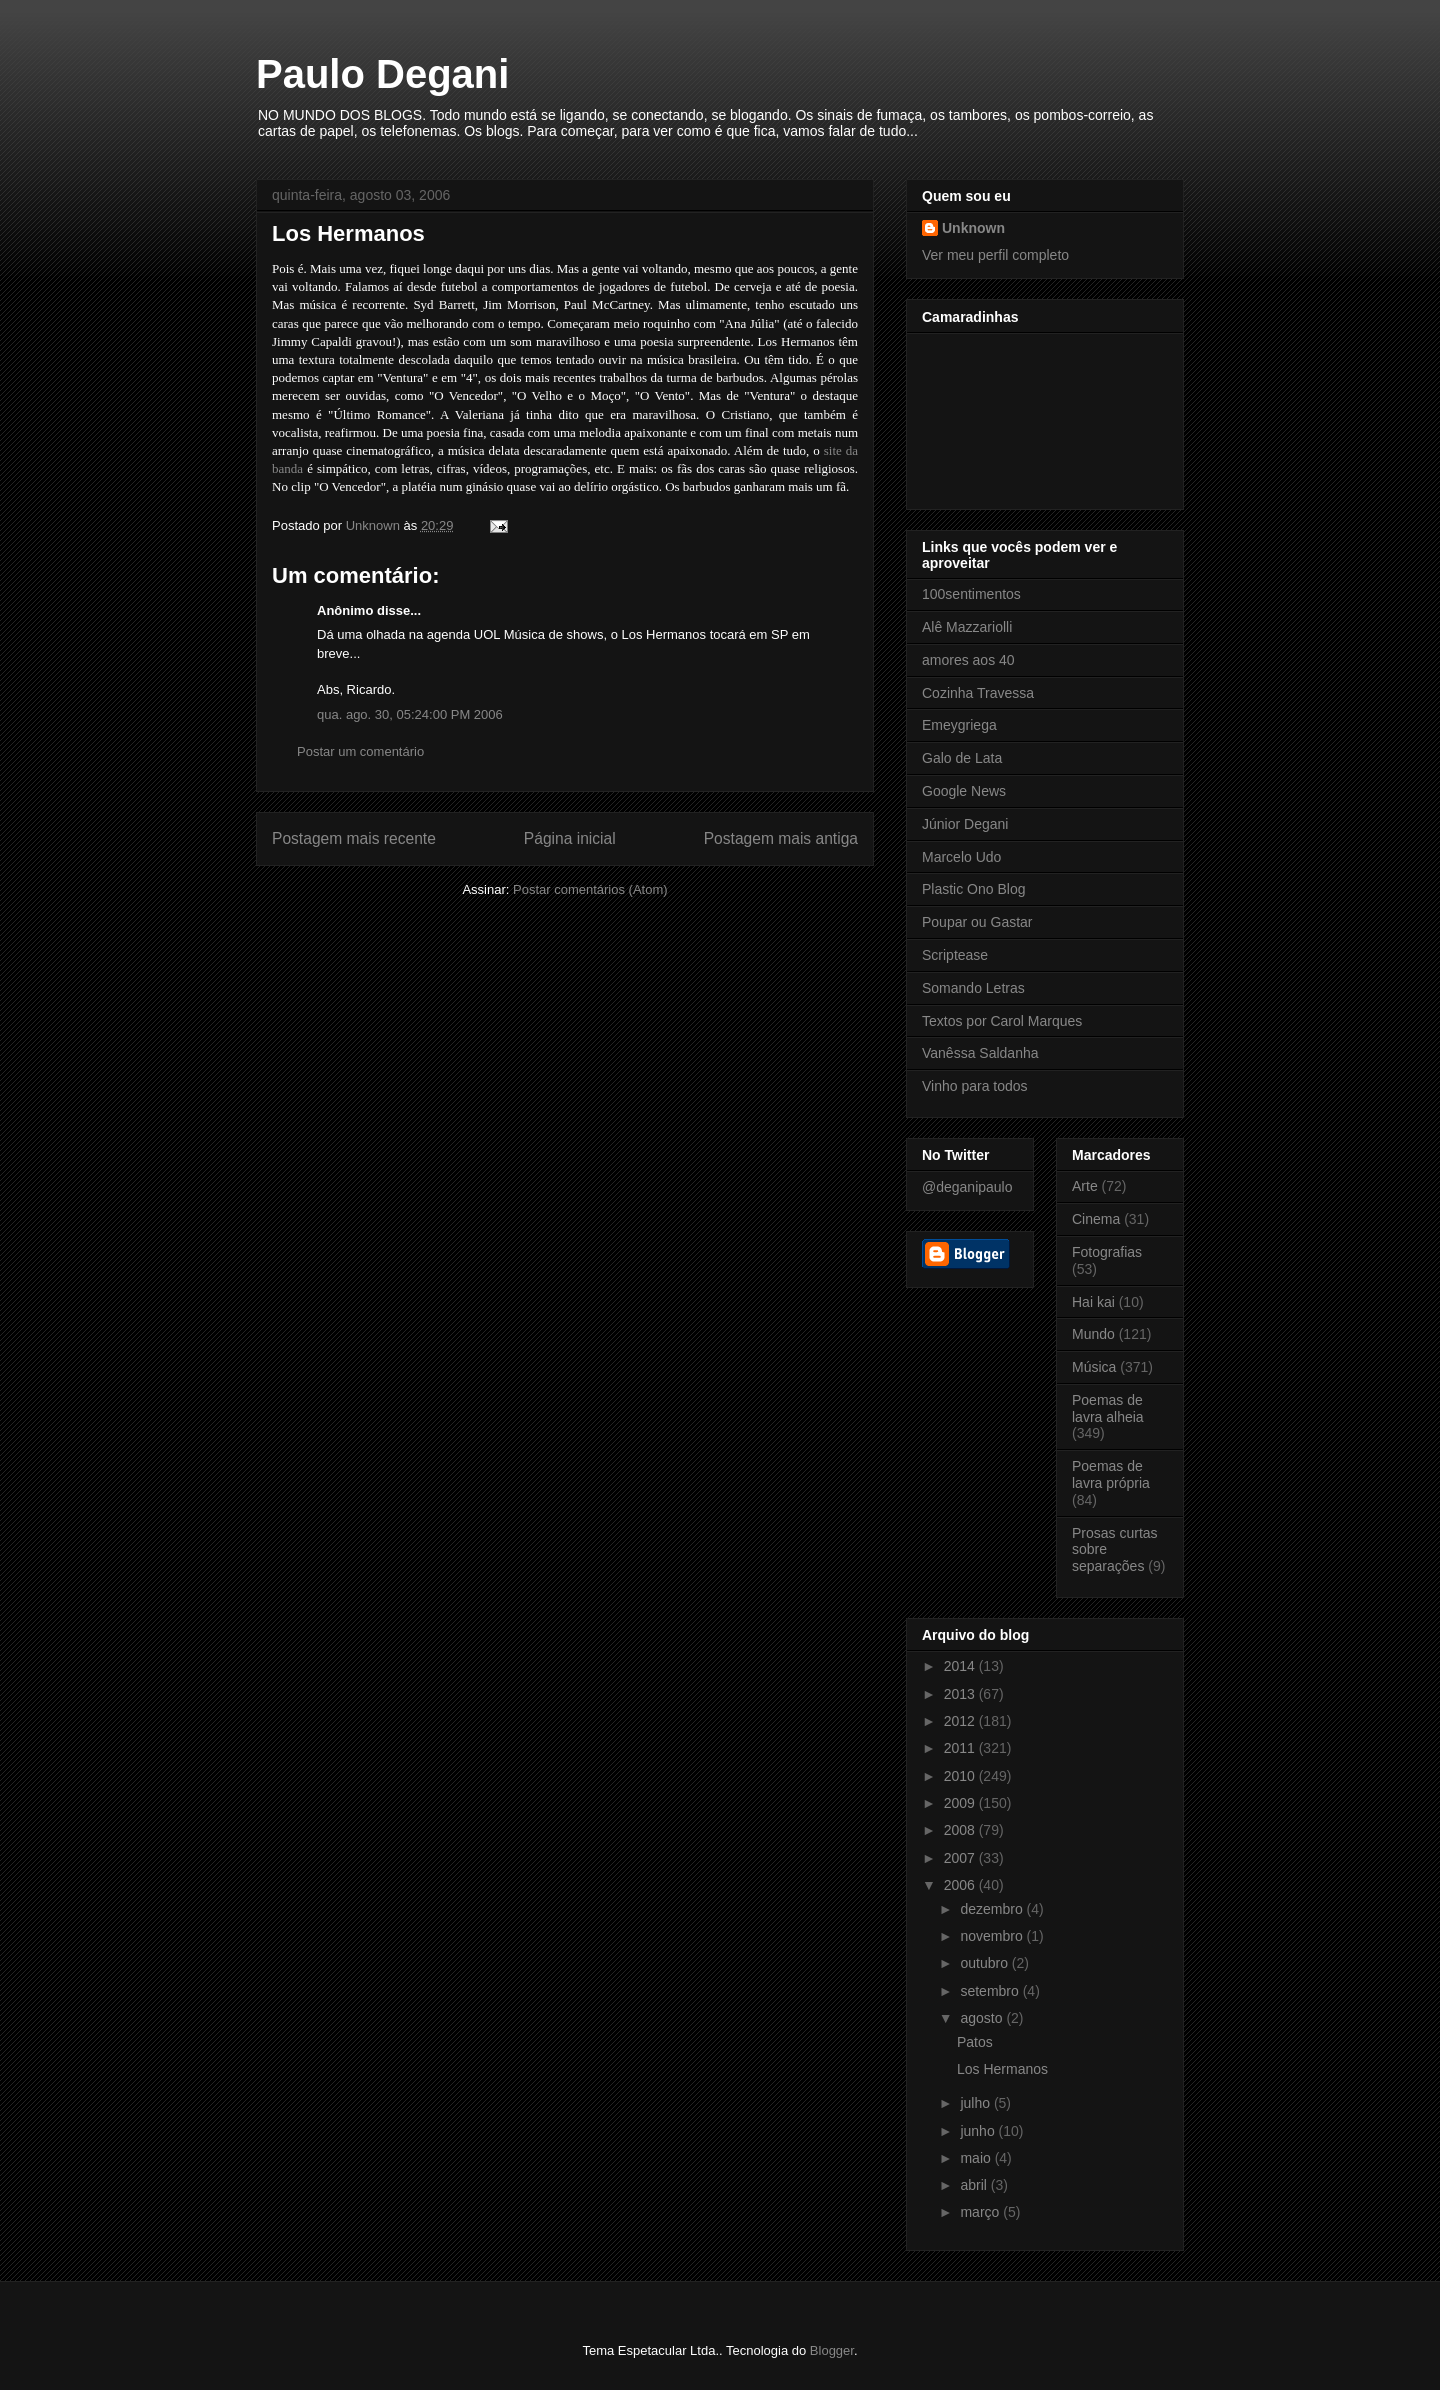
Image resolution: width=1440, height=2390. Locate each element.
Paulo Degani (382, 74)
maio (977, 2158)
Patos (975, 2042)
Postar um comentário (360, 751)
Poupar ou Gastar (977, 922)
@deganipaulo (967, 1187)
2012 (961, 1721)
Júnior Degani (965, 824)
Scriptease (955, 955)
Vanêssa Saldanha (980, 1053)
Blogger (832, 2350)
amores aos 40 (968, 660)
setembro (991, 1991)
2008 (961, 1830)
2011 (961, 1748)
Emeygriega (959, 725)
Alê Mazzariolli (967, 627)
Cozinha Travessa (978, 693)
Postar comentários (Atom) (590, 889)
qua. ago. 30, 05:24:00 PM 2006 (410, 714)
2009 (961, 1803)
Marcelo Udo (961, 857)
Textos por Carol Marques (1002, 1021)
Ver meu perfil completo (995, 255)
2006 (961, 1885)
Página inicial (570, 838)
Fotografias (1107, 1252)
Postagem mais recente (354, 838)
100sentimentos (971, 594)
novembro (993, 1936)
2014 (961, 1666)
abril (975, 2185)
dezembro (993, 1909)
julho (976, 2103)
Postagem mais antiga (781, 838)
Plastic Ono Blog (974, 889)
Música (1094, 1367)
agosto (983, 2018)
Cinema (1096, 1219)
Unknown (973, 228)
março (981, 2212)
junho (979, 2131)
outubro (985, 1963)
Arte (1085, 1186)
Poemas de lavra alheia (1108, 1408)
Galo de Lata (962, 758)
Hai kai (1093, 1302)
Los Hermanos (1002, 2069)
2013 (961, 1694)
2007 (961, 1858)
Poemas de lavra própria (1111, 1474)
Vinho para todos (975, 1086)
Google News (964, 791)
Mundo (1093, 1334)
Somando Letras (973, 988)
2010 (961, 1776)
